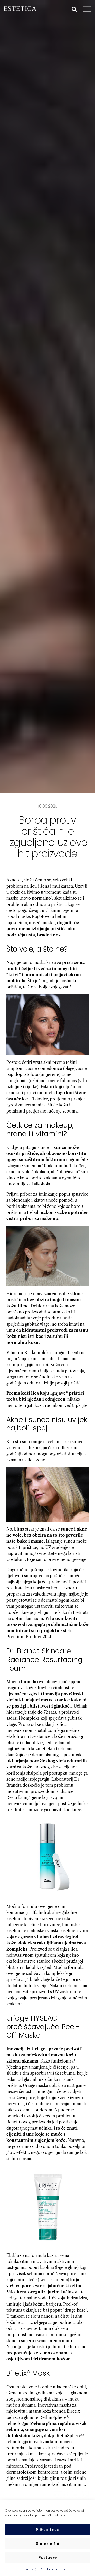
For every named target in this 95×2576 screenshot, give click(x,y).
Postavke (48, 2557)
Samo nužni (47, 2543)
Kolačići (31, 2569)
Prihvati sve (47, 2529)
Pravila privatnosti (53, 2569)
